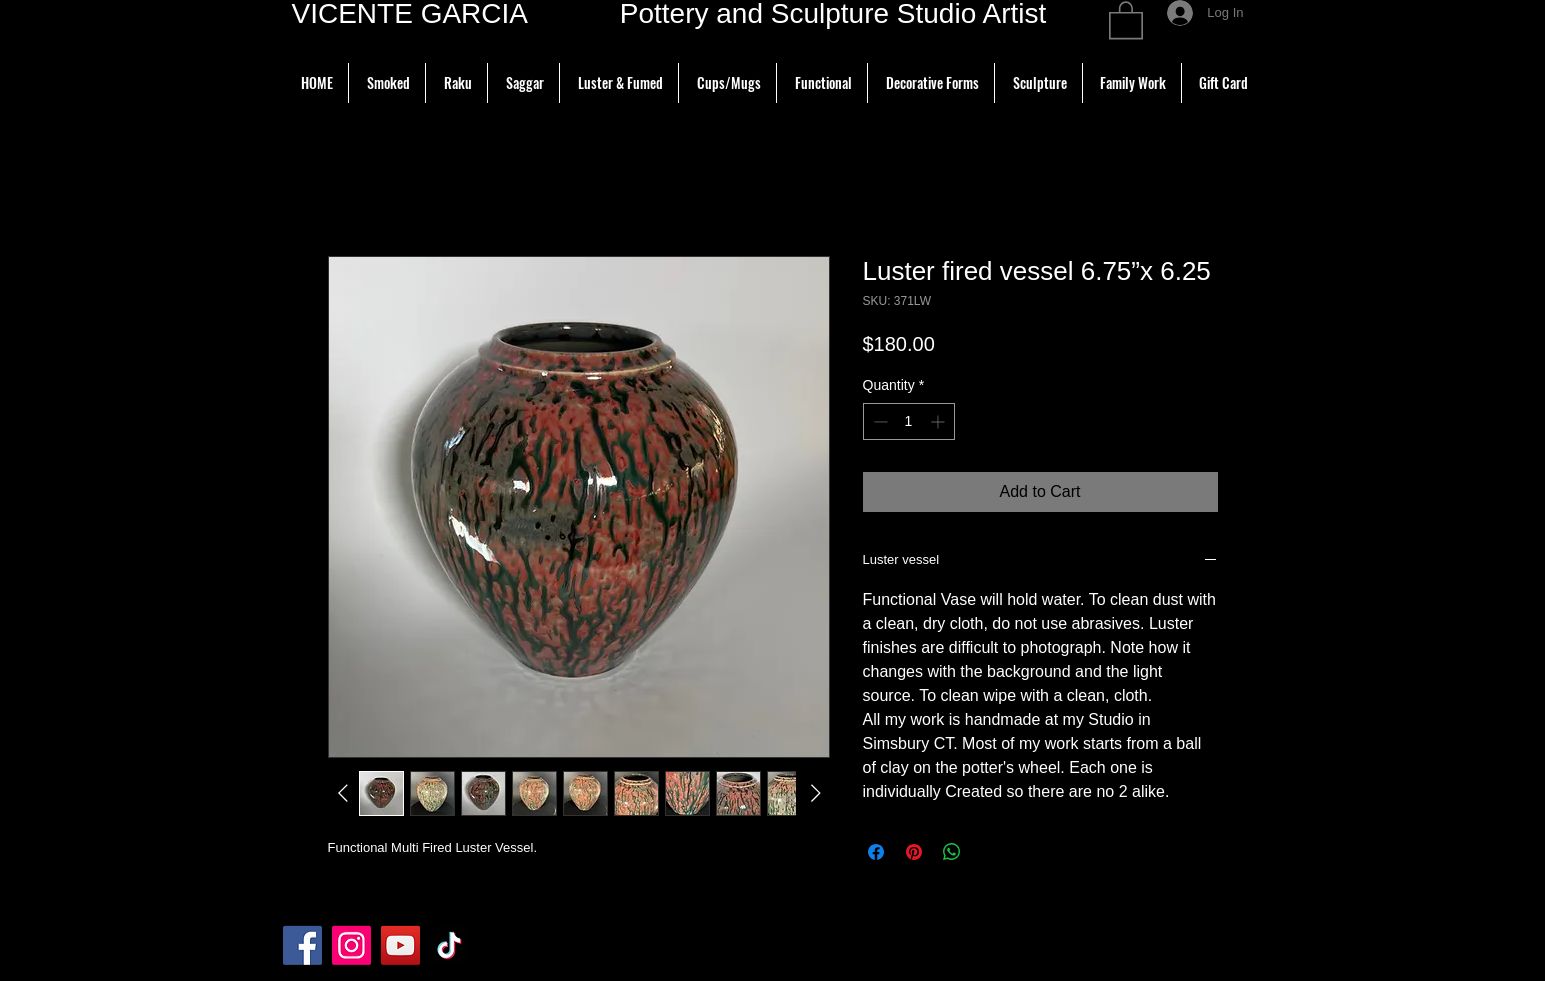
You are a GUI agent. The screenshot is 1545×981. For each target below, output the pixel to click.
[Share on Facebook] (876, 852)
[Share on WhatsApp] (952, 852)
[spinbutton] (909, 421)
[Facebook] (302, 945)
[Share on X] (990, 852)
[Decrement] (878, 421)
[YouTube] (400, 945)
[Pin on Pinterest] (914, 852)
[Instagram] (351, 945)
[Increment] (939, 421)
